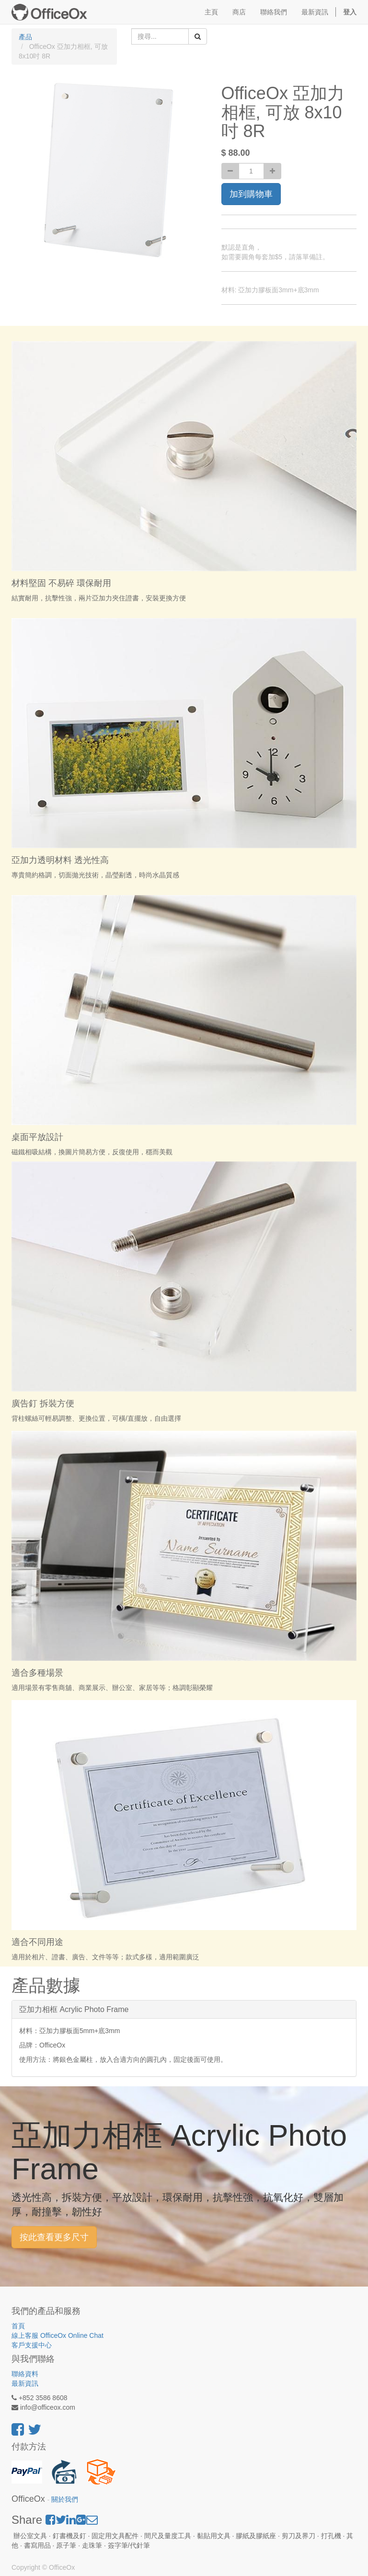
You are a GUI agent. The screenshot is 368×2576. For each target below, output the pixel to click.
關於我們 (64, 2499)
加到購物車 (251, 194)
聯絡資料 (25, 2374)
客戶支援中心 (32, 2345)
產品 (25, 37)
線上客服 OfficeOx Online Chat (58, 2335)
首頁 (18, 2326)
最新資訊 (25, 2383)
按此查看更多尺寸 (54, 2237)
